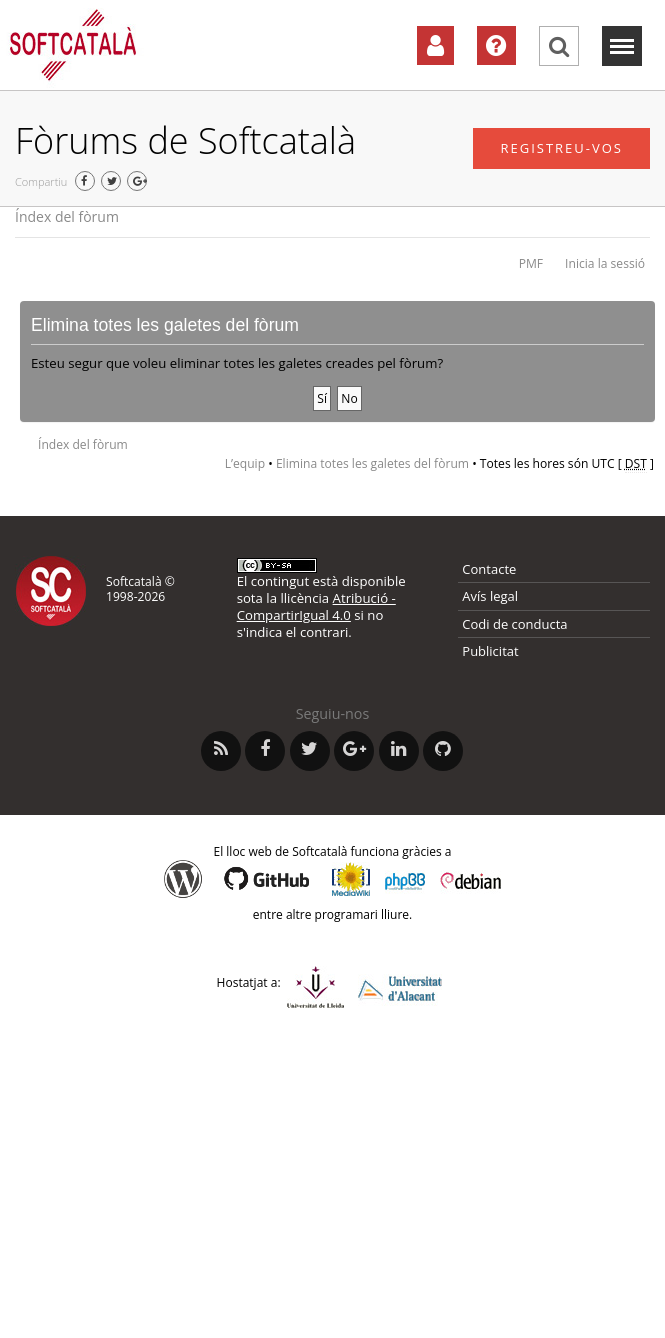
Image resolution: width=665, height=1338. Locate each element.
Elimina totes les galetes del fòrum (372, 463)
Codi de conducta (514, 624)
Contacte (489, 569)
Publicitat (490, 651)
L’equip (245, 463)
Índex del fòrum (67, 216)
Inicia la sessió (605, 263)
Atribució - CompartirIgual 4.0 (316, 606)
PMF (531, 263)
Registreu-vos (561, 148)
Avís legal (490, 596)
